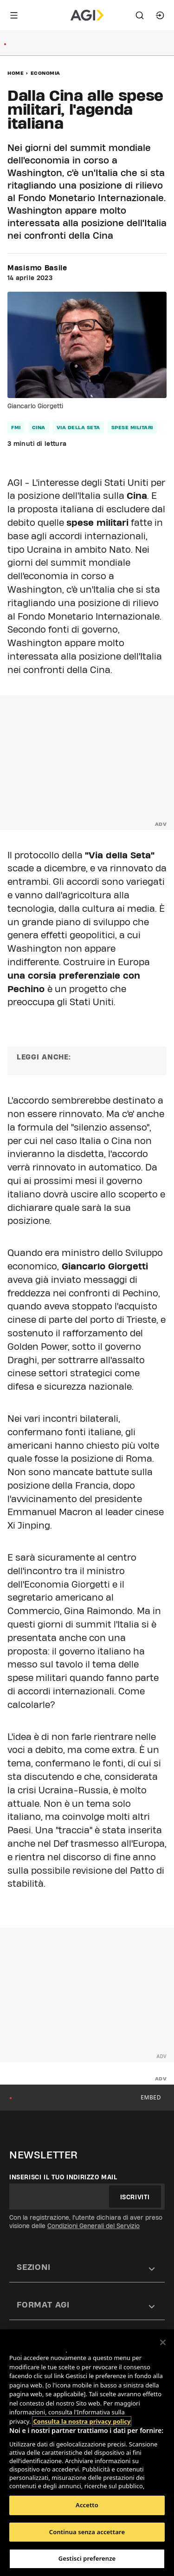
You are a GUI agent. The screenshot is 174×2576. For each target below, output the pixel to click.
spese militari (132, 427)
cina (38, 427)
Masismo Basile (37, 268)
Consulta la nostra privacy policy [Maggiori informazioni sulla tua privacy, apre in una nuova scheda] (81, 2421)
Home (15, 73)
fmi (16, 427)
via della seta (78, 427)
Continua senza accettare (87, 2532)
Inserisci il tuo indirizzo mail (63, 2177)
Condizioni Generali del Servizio (93, 2225)
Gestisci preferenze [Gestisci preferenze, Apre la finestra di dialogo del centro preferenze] (87, 2558)
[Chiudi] (163, 2342)
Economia (45, 73)
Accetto (87, 2505)
